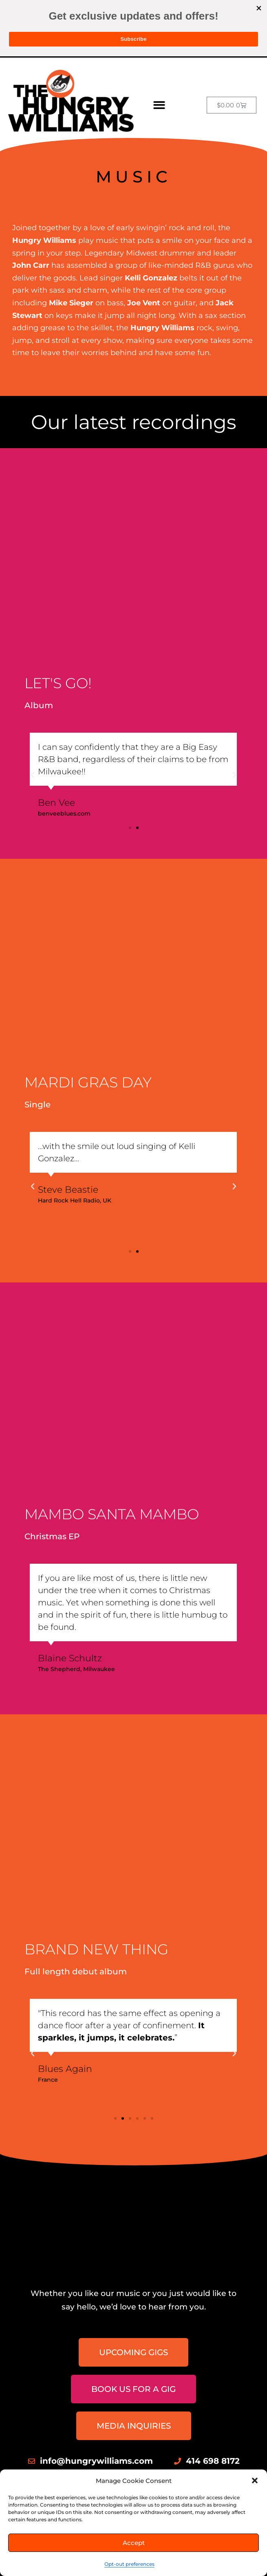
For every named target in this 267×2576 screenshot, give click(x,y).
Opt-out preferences (129, 2564)
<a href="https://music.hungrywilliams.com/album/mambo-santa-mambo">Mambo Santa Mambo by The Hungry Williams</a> (95, 1403)
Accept (134, 2543)
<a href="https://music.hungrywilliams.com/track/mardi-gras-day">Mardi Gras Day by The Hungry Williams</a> (95, 973)
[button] (255, 2480)
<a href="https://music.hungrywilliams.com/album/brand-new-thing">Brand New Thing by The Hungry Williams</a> (95, 1835)
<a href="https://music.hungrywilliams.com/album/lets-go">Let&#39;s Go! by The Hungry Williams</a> (95, 569)
